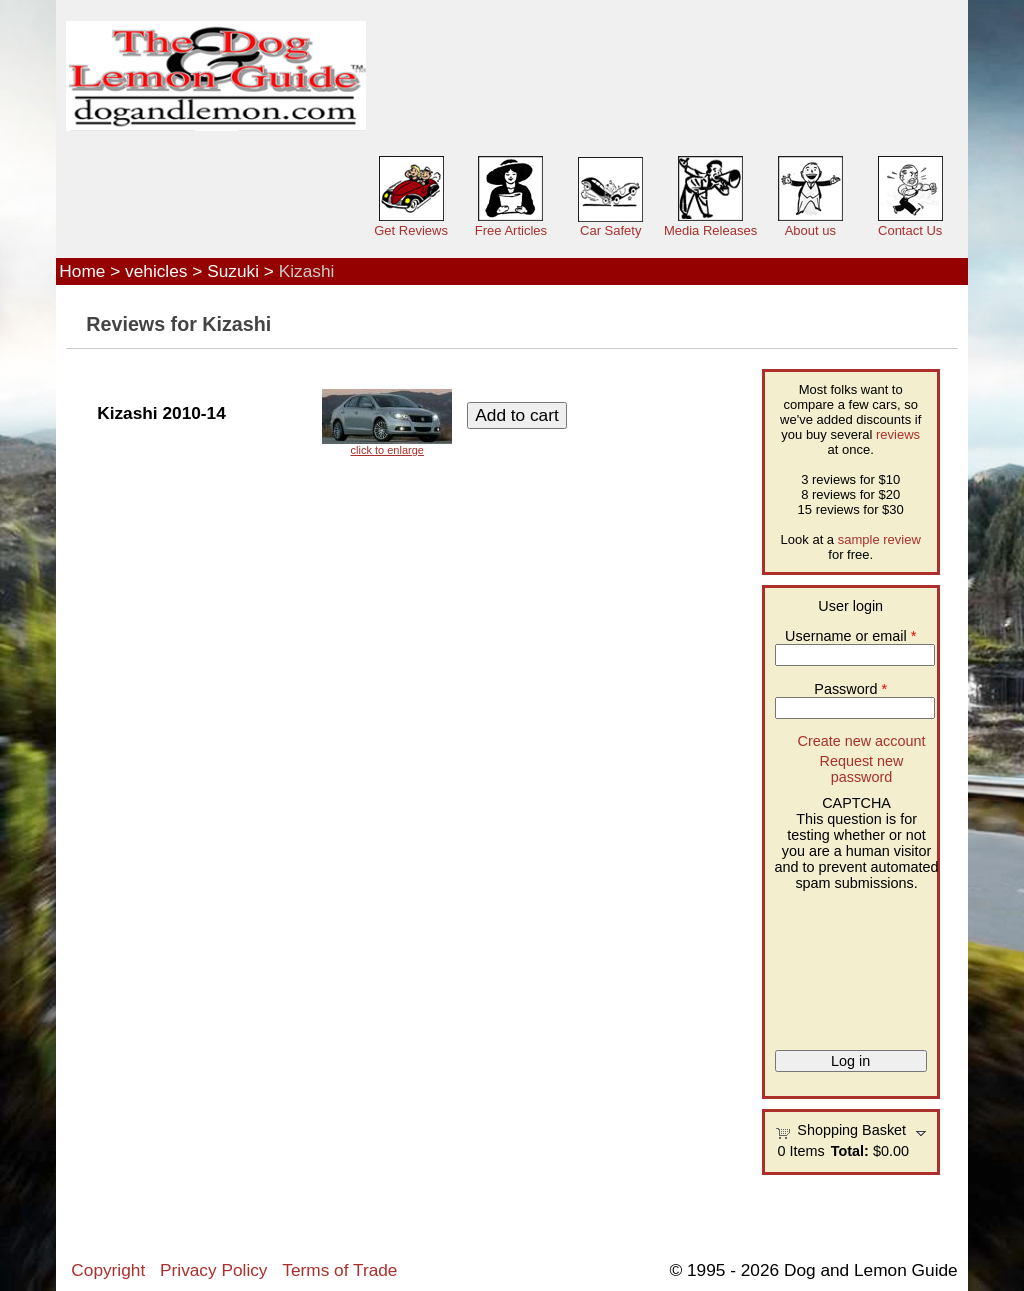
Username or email (850, 636)
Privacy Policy (213, 1270)
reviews (898, 434)
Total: (850, 1151)
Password (850, 689)
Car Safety (610, 230)
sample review (879, 539)
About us (810, 230)
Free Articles (511, 230)
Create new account (861, 741)
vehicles (156, 271)
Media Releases (710, 230)
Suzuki (233, 271)
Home (82, 271)
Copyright (108, 1270)
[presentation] (857, 963)
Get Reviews (411, 230)
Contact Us (910, 230)
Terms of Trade (339, 1270)
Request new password (861, 769)
